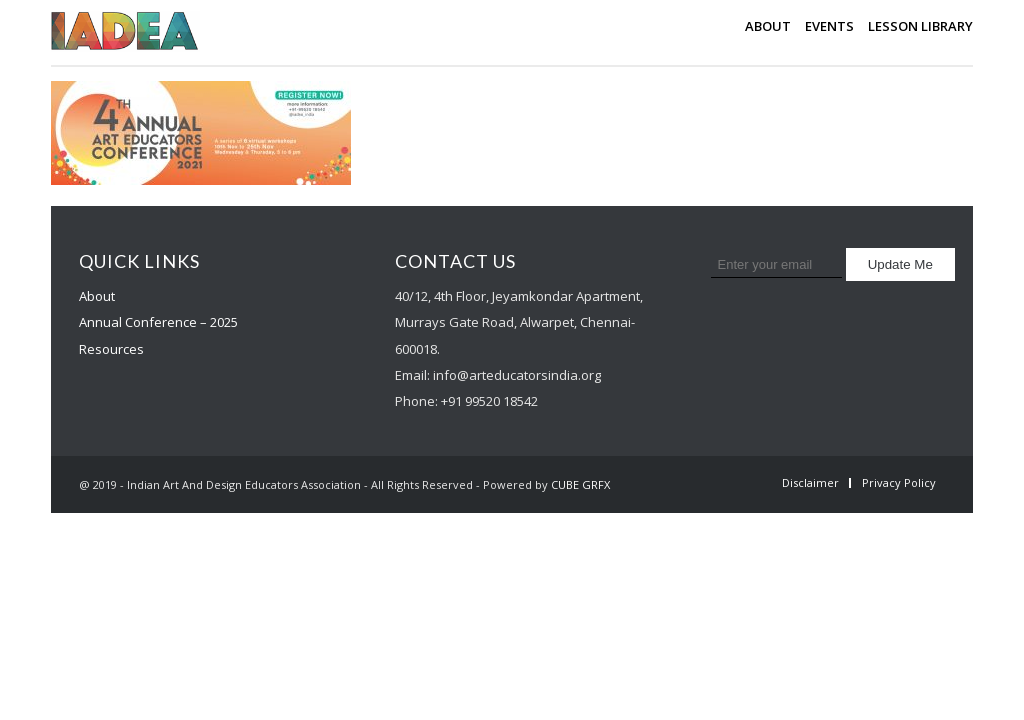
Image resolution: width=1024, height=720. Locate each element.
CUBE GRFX (580, 484)
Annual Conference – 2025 (158, 322)
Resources (111, 349)
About (97, 296)
